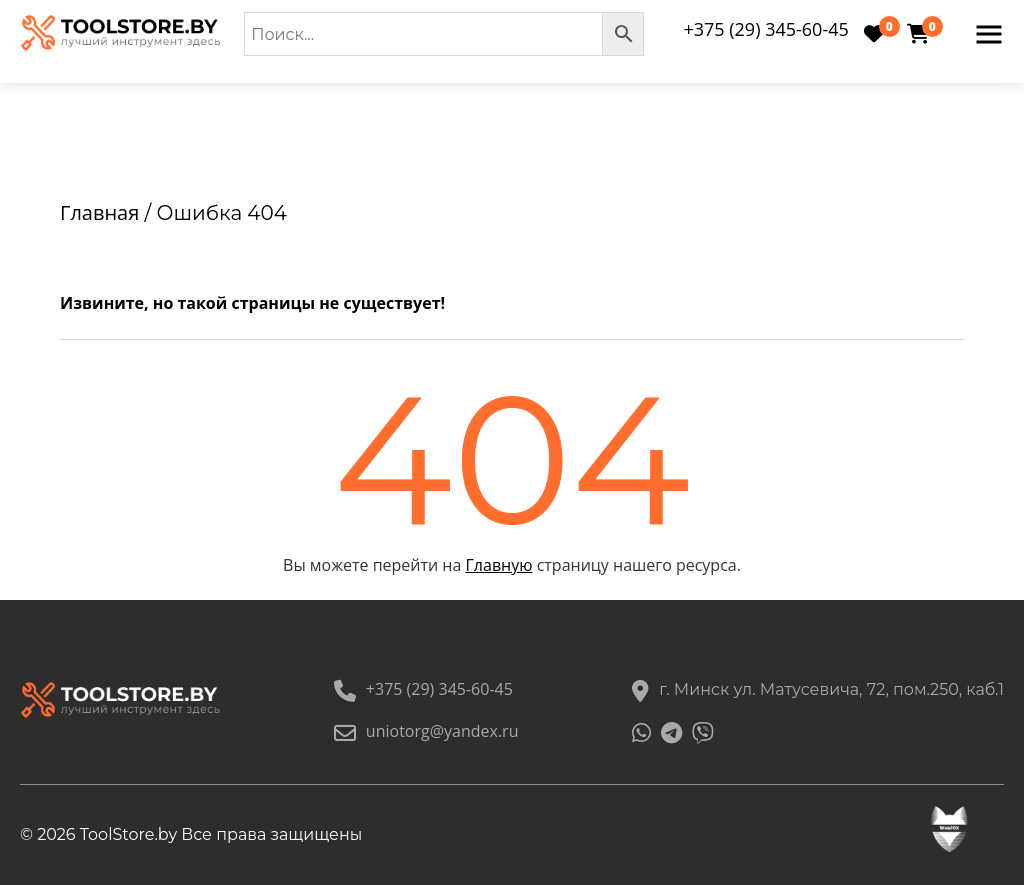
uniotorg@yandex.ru (426, 731)
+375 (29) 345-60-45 (765, 29)
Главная (99, 212)
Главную (499, 565)
